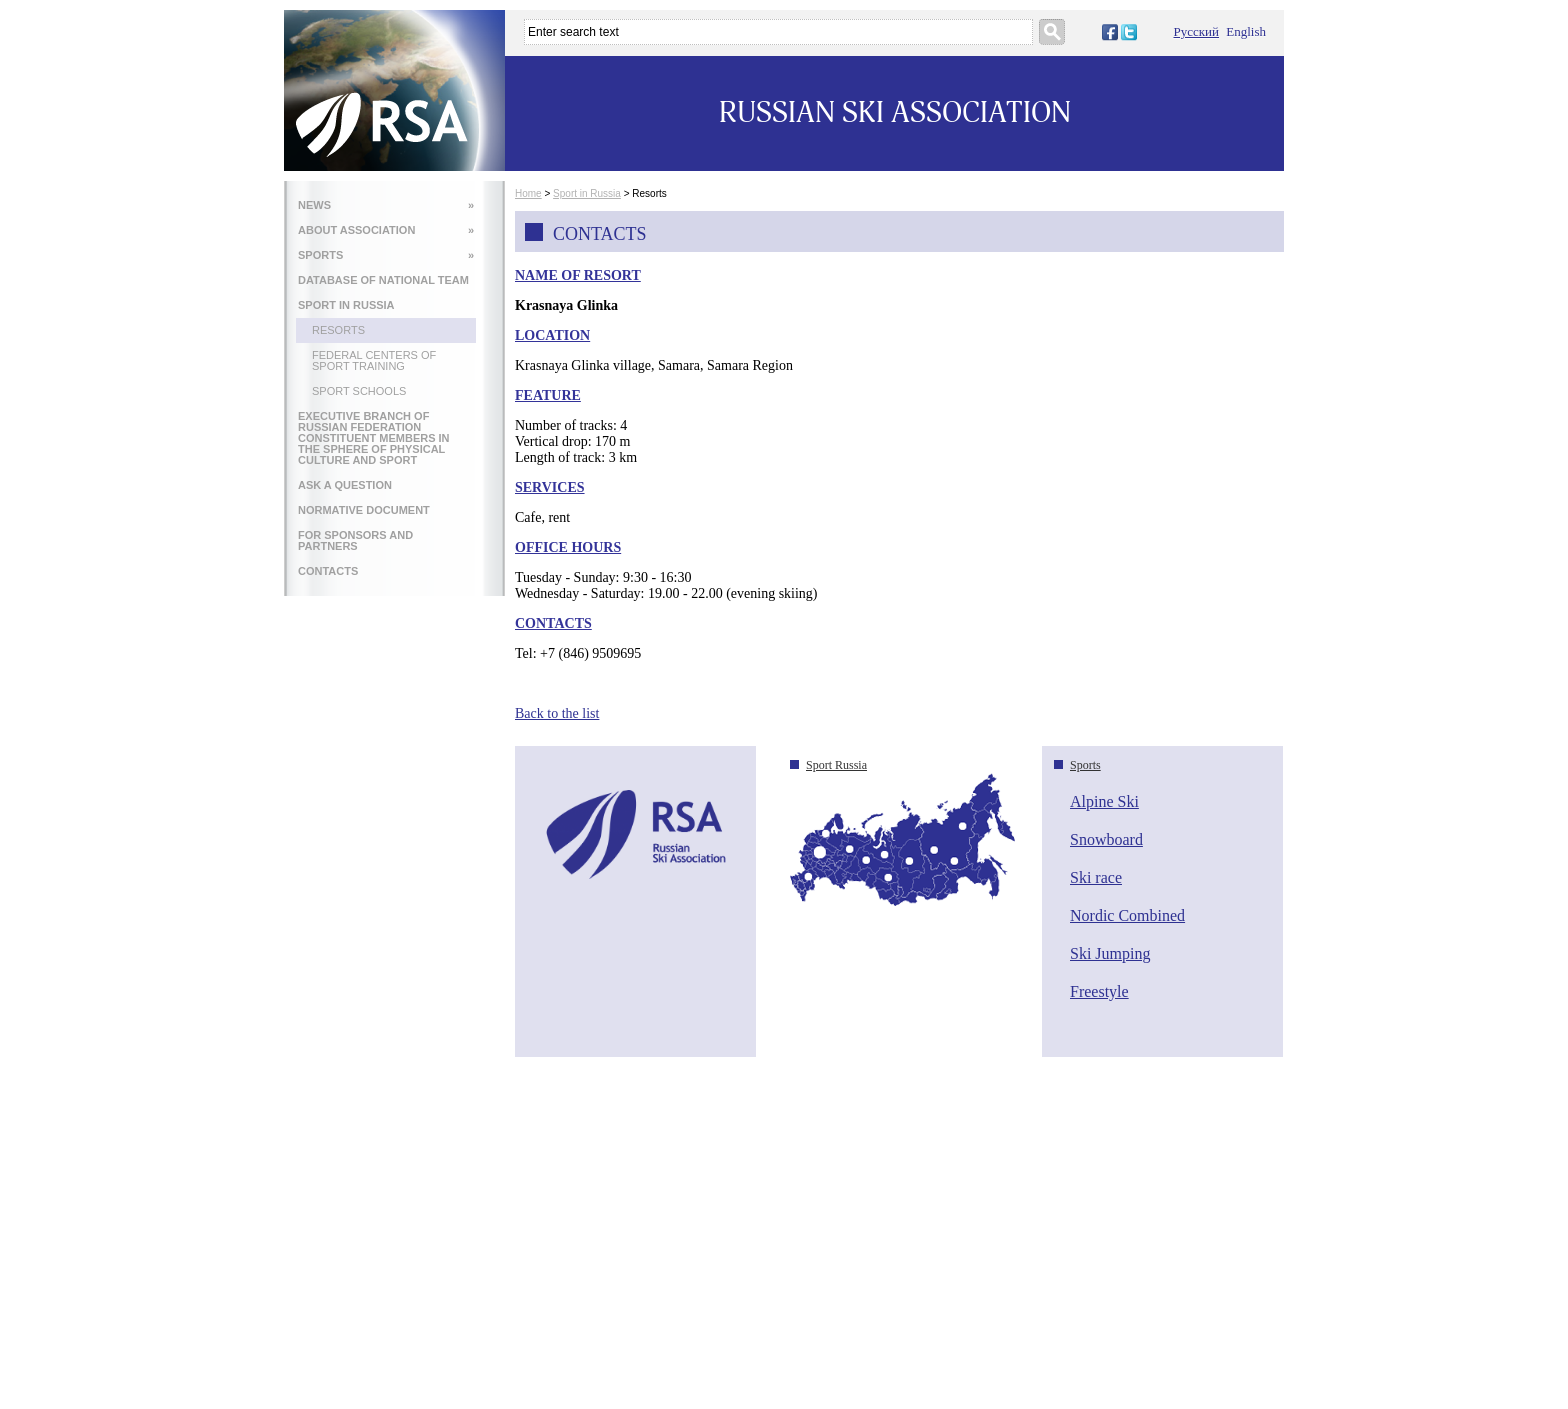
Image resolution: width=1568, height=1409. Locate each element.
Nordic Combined (1127, 915)
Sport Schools (359, 391)
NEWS (386, 205)
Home (528, 193)
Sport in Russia (587, 193)
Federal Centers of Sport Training (374, 360)
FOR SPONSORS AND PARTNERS (355, 540)
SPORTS (386, 255)
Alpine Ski (1104, 801)
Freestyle (1099, 991)
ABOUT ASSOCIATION (386, 230)
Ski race (1096, 877)
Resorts (338, 330)
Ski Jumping (1110, 953)
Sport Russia (836, 765)
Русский (1197, 31)
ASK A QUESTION (345, 485)
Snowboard (1106, 839)
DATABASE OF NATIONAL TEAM (383, 280)
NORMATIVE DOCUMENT (364, 510)
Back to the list (557, 713)
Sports (1085, 765)
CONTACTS (328, 571)
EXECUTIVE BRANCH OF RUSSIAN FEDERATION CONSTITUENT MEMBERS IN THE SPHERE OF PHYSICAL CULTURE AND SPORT (374, 438)
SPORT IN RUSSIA (346, 305)
